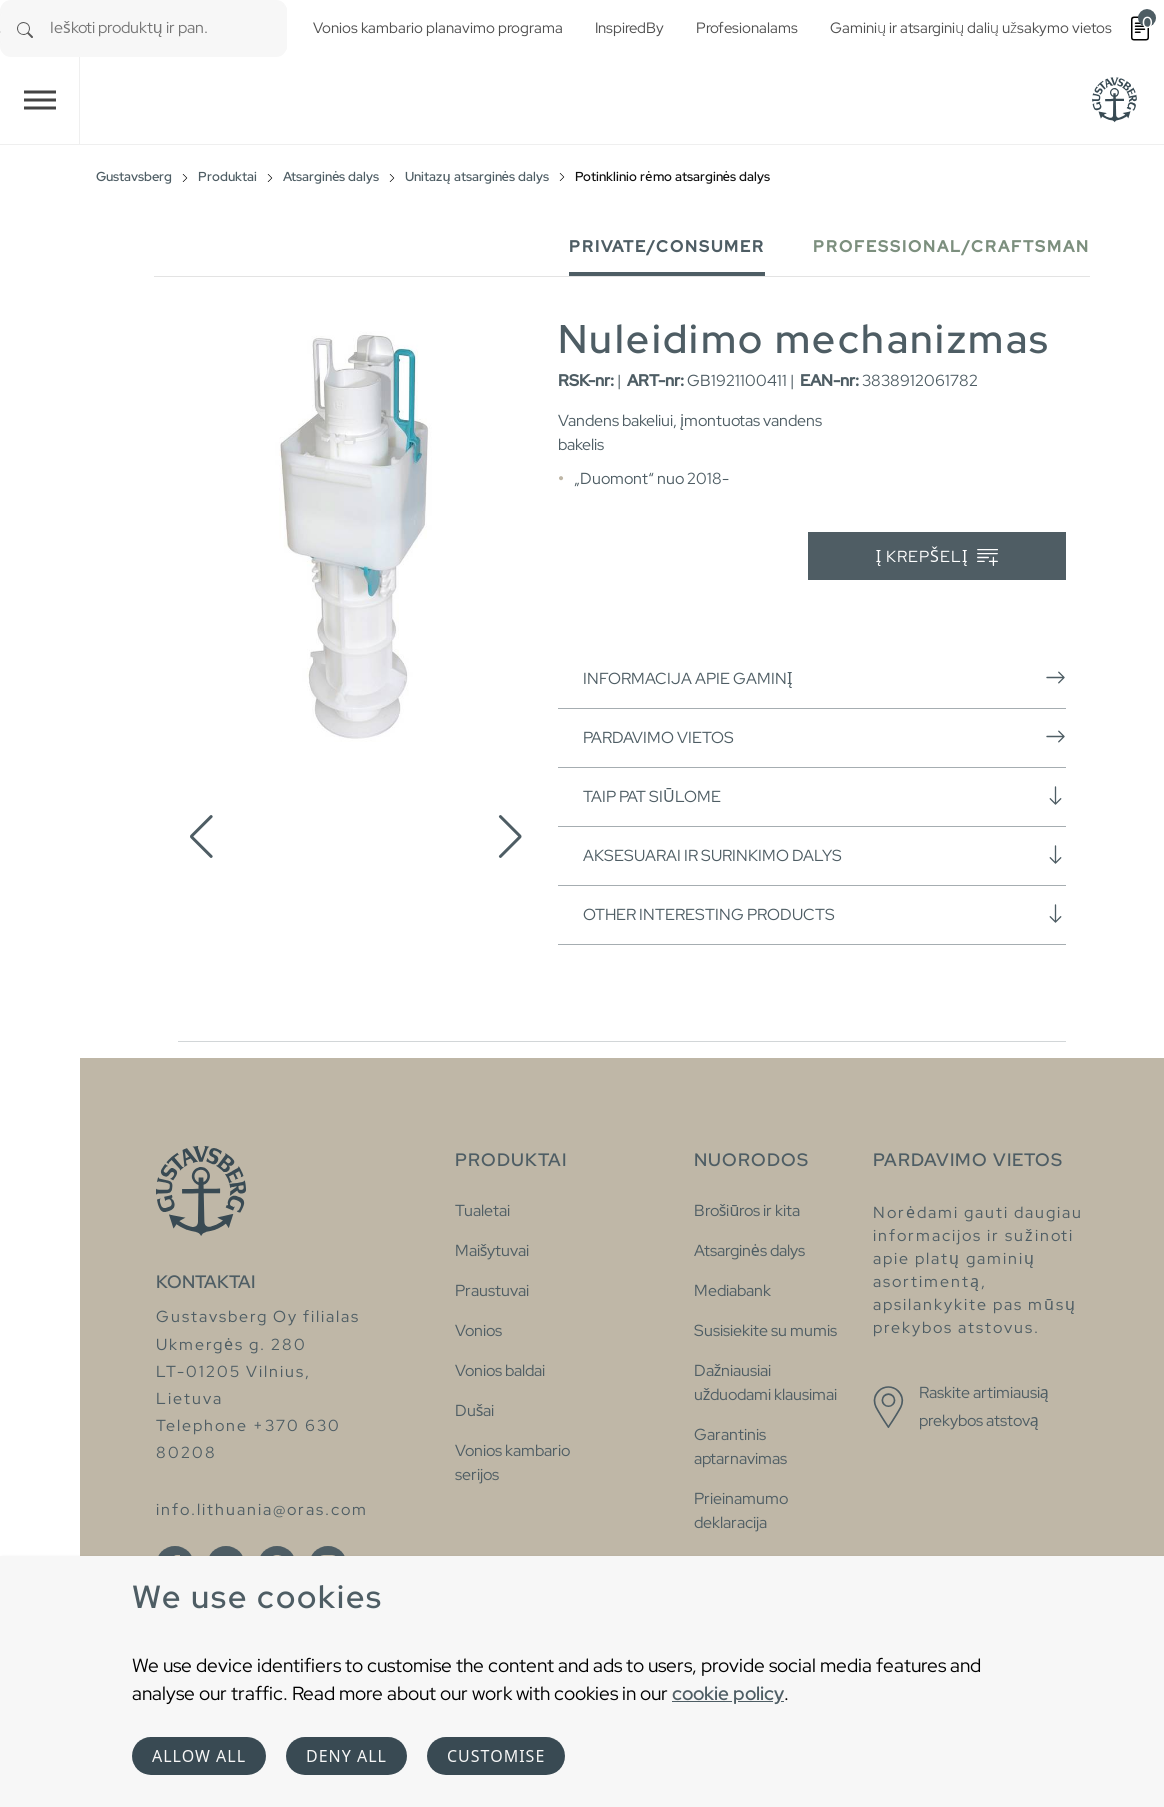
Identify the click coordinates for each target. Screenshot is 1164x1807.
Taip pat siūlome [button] (824, 796)
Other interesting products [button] (824, 914)
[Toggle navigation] (40, 100)
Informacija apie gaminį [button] (824, 678)
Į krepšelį (937, 557)
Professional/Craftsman (951, 246)
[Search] (25, 28)
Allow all (199, 1756)
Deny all (346, 1756)
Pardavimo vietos (824, 737)
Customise (496, 1756)
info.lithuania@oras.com (262, 1509)
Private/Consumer (667, 246)
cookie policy (728, 1693)
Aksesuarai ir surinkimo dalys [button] (824, 855)
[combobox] (168, 28)
